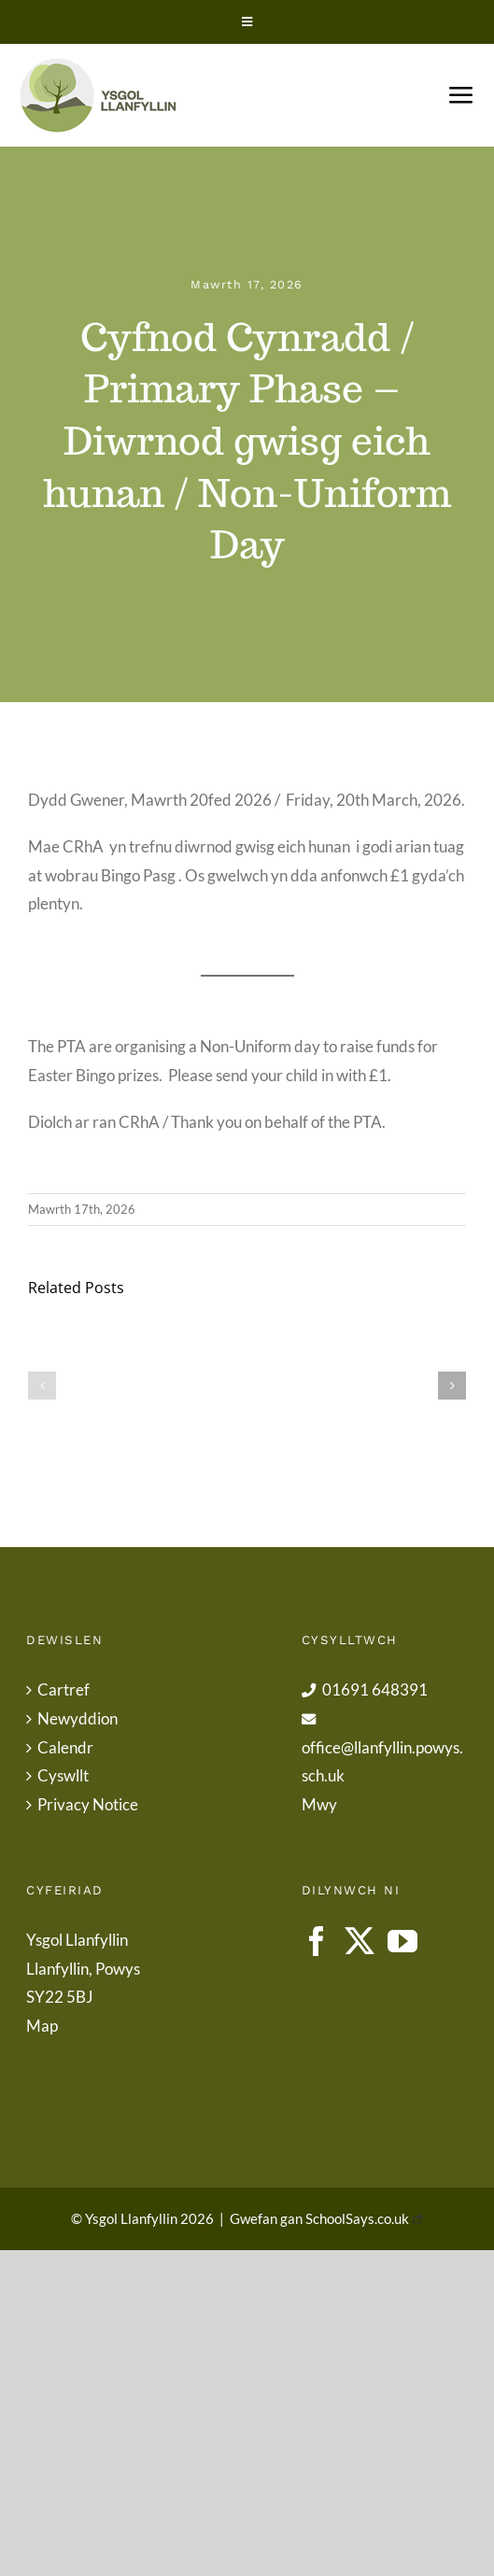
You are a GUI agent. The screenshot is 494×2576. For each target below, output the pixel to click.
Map (42, 2025)
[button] (42, 1386)
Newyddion (77, 1718)
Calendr (65, 1747)
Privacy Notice (87, 1804)
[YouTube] (402, 1941)
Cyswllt (63, 1775)
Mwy (319, 1804)
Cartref (63, 1689)
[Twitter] (359, 1941)
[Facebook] (317, 1941)
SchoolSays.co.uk (357, 2218)
